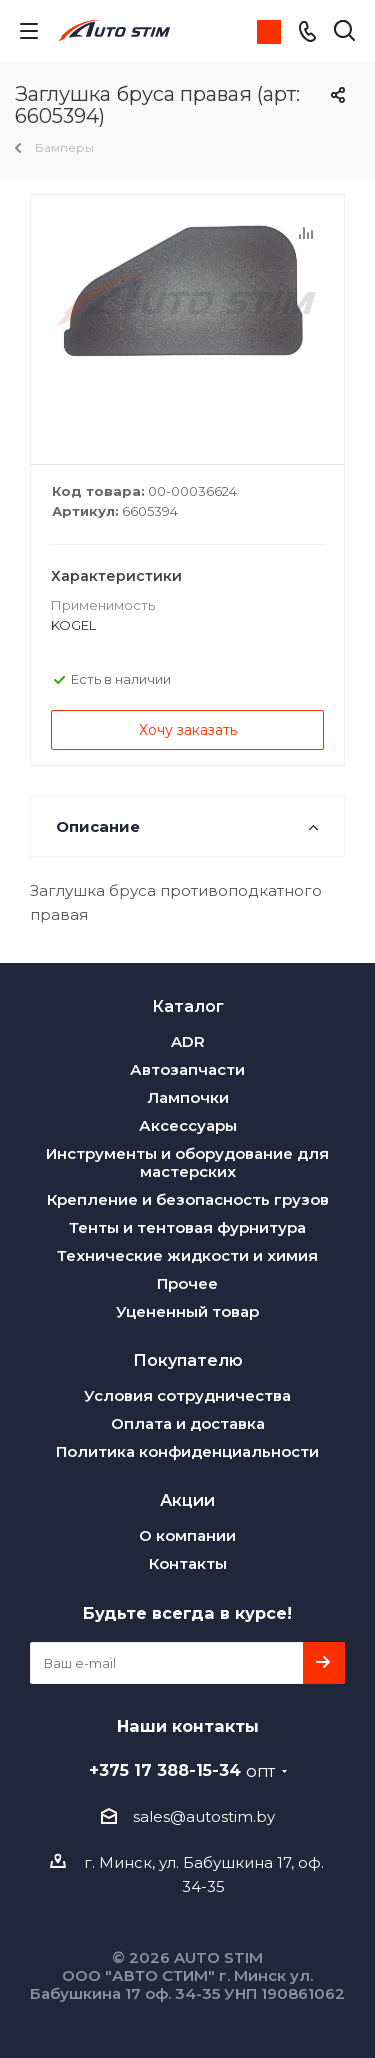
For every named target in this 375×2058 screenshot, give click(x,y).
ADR (188, 1041)
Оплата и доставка (188, 1423)
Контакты (188, 1563)
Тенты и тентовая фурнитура (187, 1227)
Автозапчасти (187, 1069)
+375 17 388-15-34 (182, 1770)
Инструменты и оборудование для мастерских (187, 1162)
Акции (187, 1500)
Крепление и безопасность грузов (188, 1199)
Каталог (188, 1006)
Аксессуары (188, 1125)
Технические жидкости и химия (187, 1255)
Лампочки (188, 1097)
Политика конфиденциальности (187, 1451)
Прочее (187, 1283)
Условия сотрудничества (187, 1395)
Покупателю (188, 1360)
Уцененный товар (187, 1311)
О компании (187, 1535)
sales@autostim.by (204, 1816)
